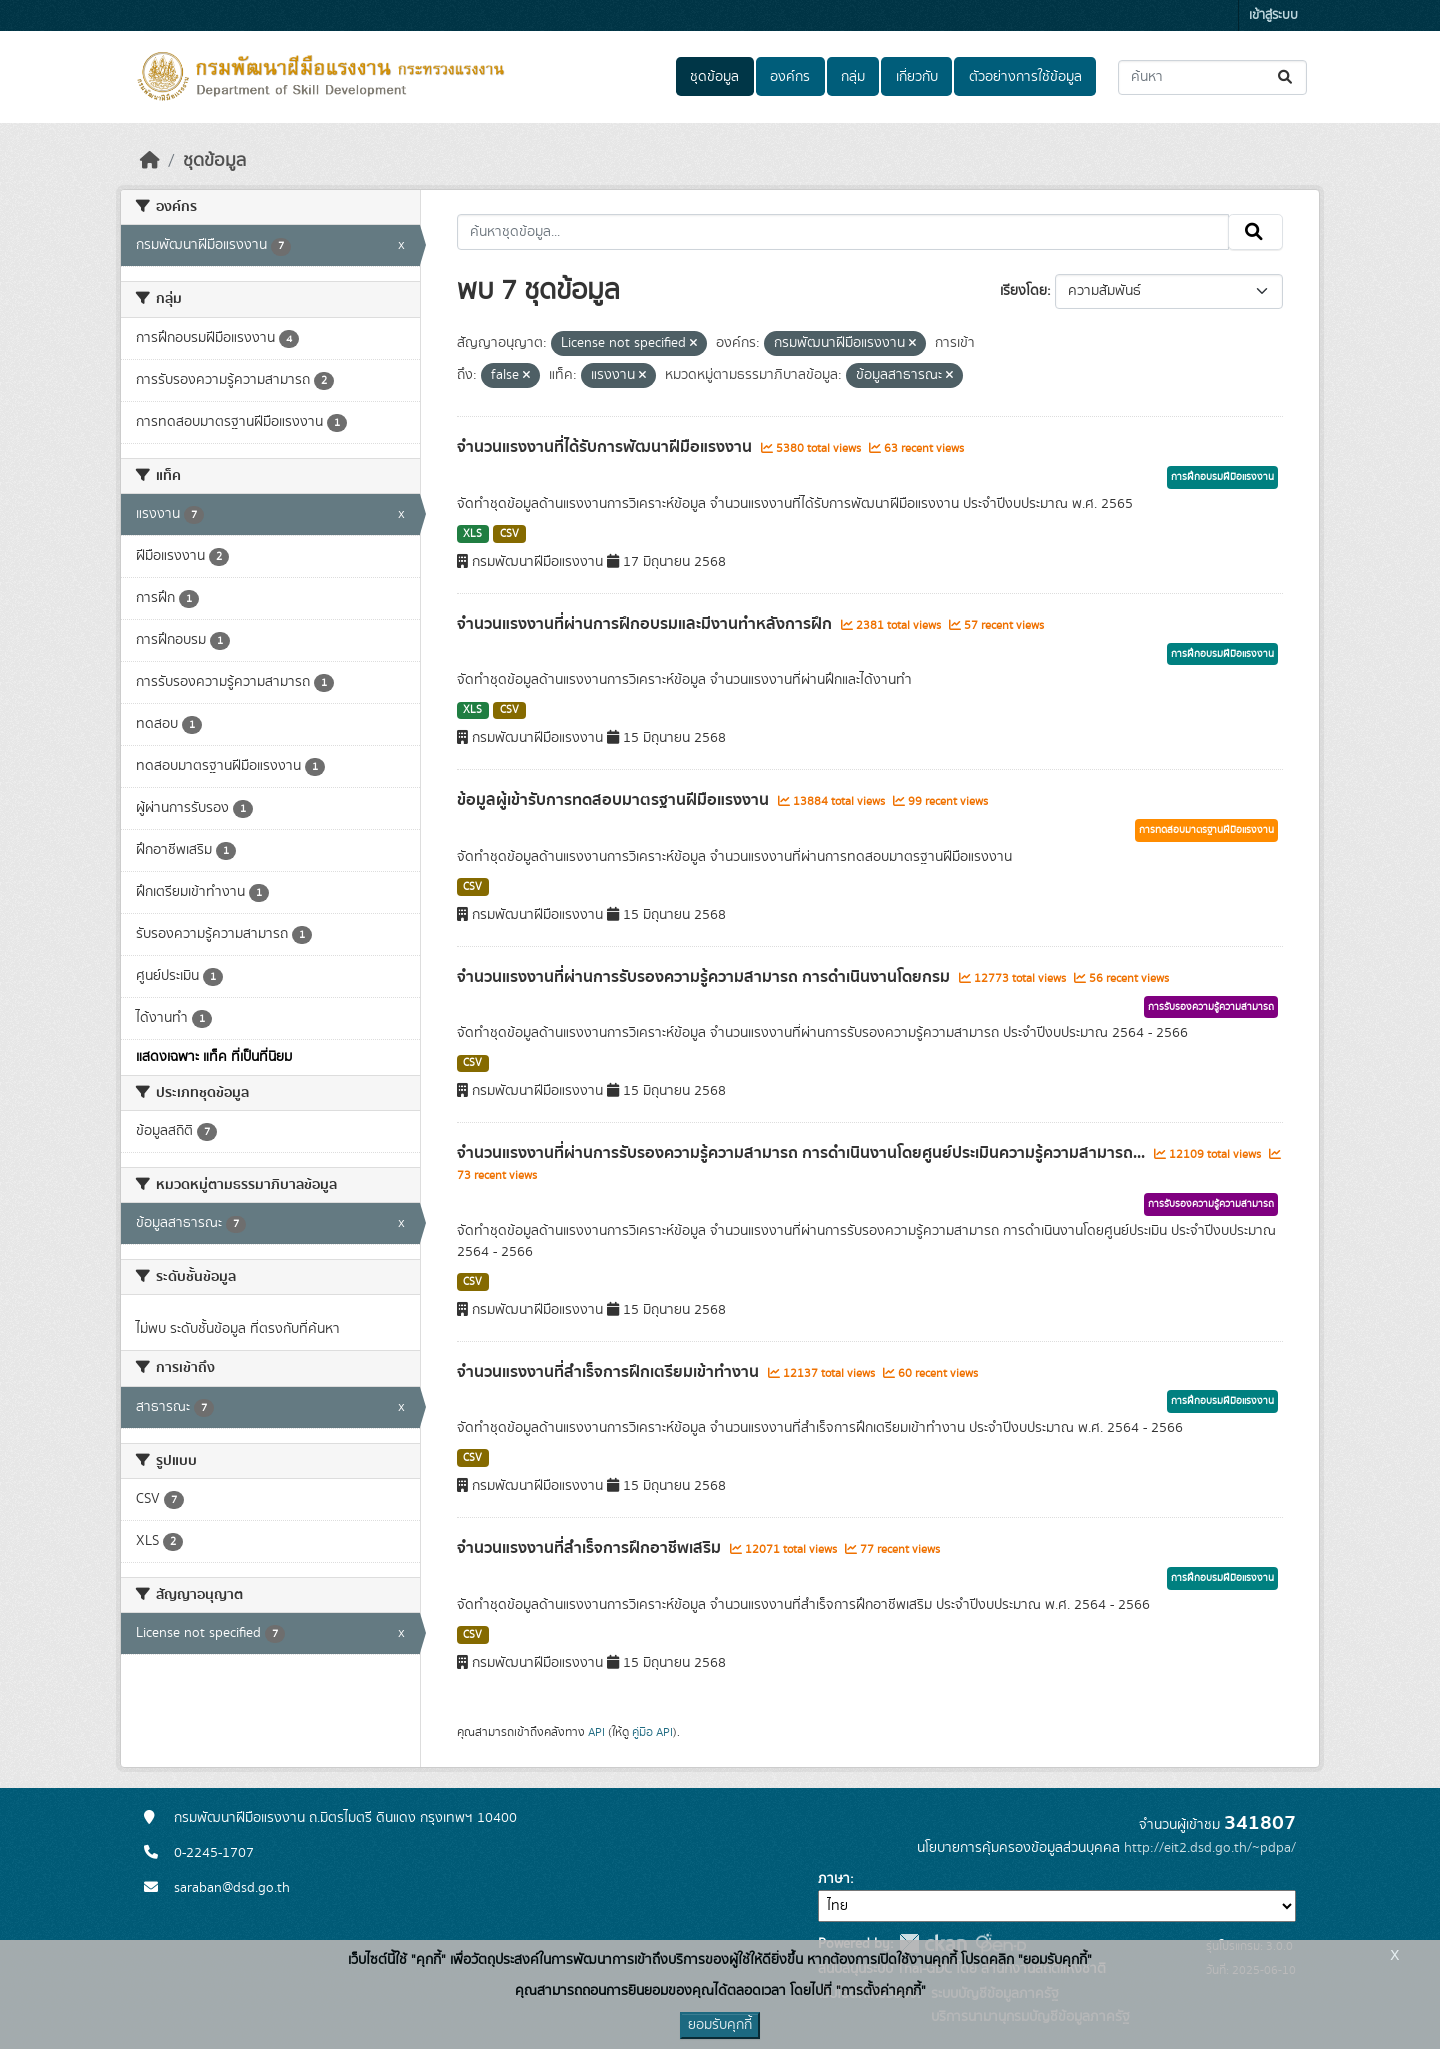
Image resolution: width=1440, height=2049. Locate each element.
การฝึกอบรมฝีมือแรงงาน (1222, 477)
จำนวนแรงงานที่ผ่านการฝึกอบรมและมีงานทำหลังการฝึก (646, 624)
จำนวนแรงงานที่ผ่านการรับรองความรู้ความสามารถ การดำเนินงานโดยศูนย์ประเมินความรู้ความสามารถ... (803, 1153)
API (596, 1732)
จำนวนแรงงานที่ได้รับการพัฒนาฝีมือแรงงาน (606, 447)
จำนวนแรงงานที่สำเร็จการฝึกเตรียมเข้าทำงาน (610, 1372)
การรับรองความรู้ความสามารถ (1211, 1007)
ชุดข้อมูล (714, 77)
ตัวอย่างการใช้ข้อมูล (1025, 77)
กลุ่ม (853, 77)
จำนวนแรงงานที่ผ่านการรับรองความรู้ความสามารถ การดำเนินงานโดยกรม (705, 977)
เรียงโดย (1023, 291)
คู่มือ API (652, 1732)
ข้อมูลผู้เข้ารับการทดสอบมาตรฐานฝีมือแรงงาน (615, 800)
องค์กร (790, 77)
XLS (472, 534)
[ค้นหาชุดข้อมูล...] (1212, 77)
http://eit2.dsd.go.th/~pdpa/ (1210, 1848)
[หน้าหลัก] (150, 161)
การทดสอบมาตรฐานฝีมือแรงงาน (1206, 830)
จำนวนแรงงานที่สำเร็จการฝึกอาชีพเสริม (591, 1548)
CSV (509, 534)
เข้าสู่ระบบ (1273, 15)
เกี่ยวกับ (917, 77)
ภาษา (834, 1879)
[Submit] (1286, 77)
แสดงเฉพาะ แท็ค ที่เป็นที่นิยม (214, 1057)
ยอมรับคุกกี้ (720, 2025)
